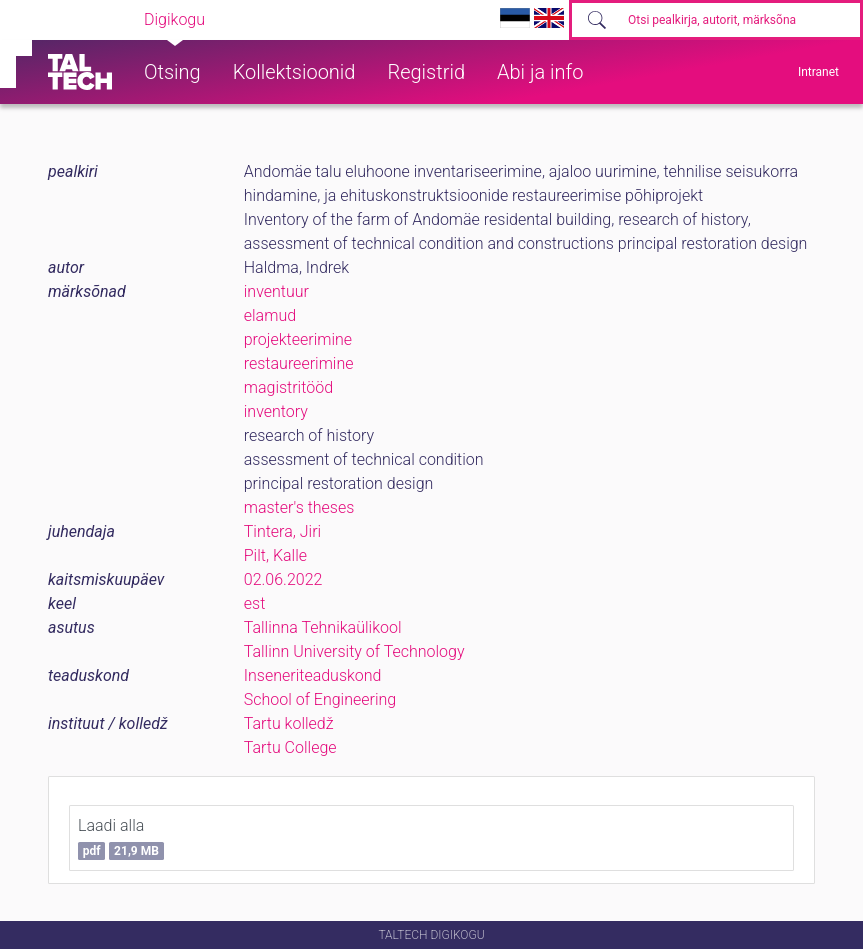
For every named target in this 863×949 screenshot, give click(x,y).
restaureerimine (299, 363)
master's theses (299, 507)
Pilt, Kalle (275, 555)
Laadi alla (121, 838)
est (255, 603)
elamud (270, 315)
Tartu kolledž (289, 723)
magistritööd (288, 387)
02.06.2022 (283, 579)
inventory (276, 411)
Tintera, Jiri (282, 531)
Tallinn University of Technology (354, 651)
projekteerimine (298, 339)
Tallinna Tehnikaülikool (323, 627)
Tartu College (290, 747)
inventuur (276, 291)
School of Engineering (320, 699)
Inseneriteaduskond (313, 675)
